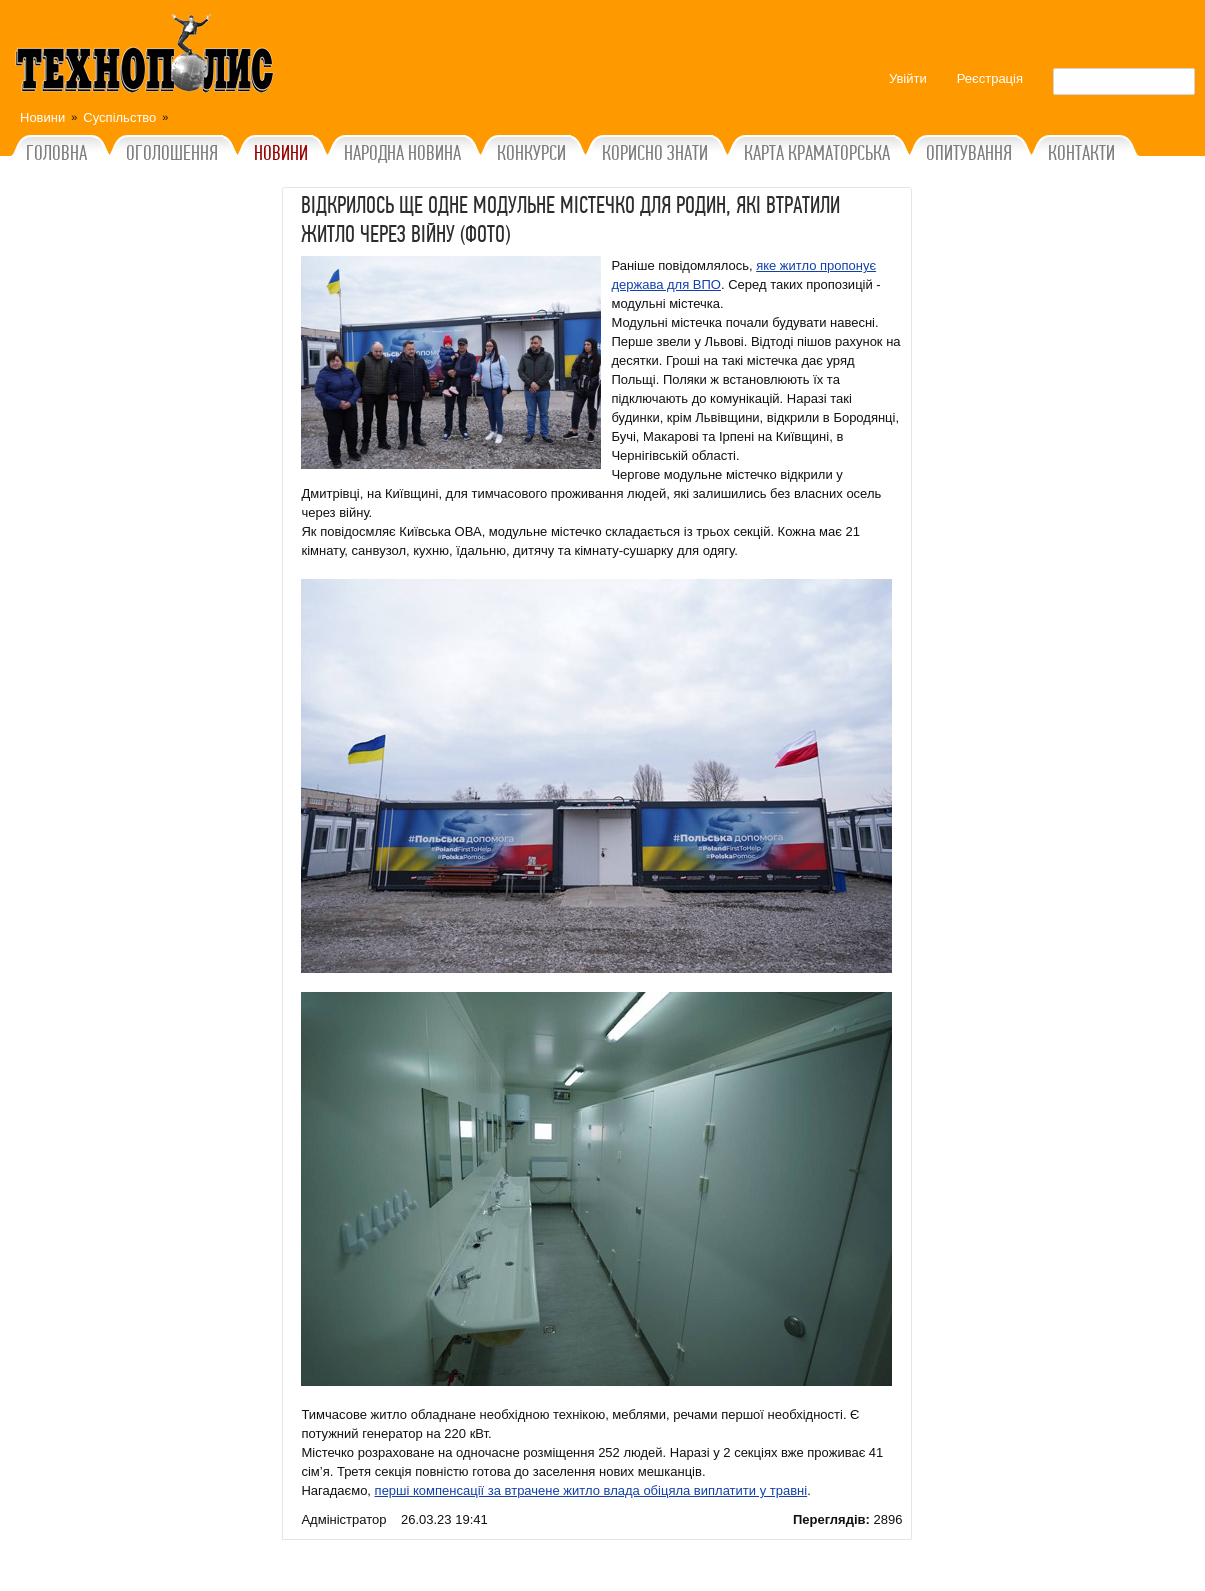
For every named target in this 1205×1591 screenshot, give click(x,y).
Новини (42, 117)
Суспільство (119, 117)
